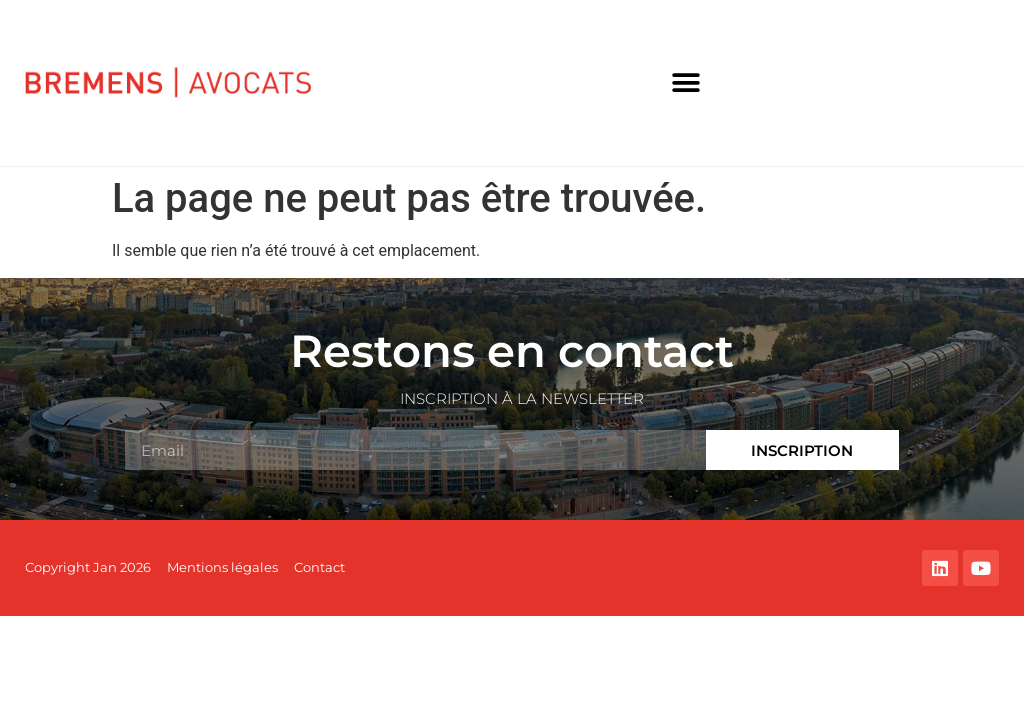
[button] (686, 83)
